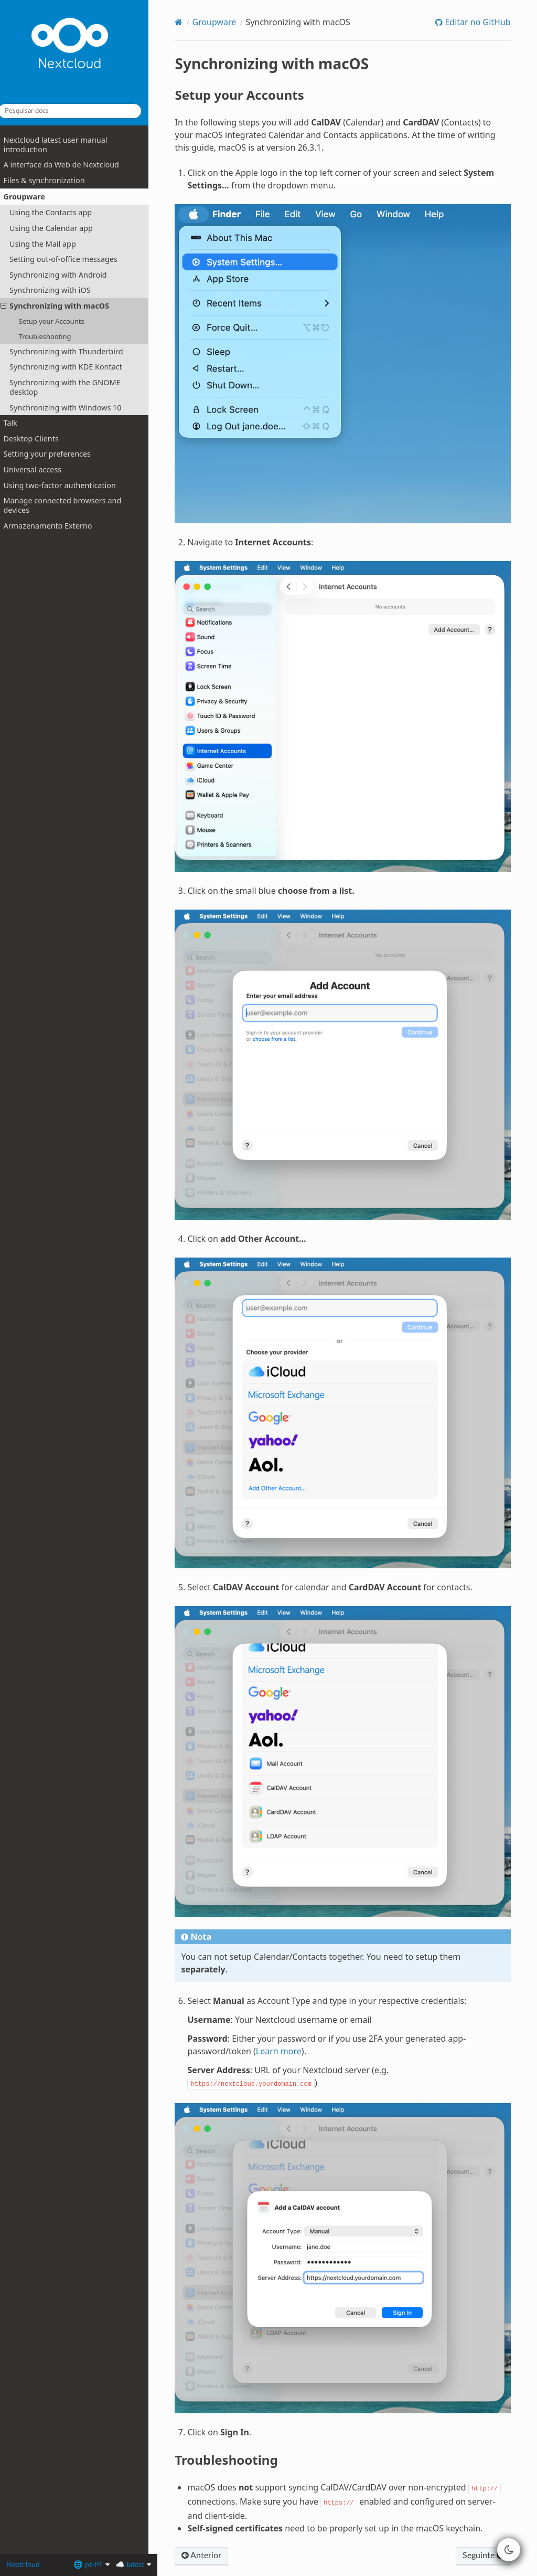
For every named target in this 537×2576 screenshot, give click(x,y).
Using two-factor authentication (68, 485)
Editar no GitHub (476, 22)
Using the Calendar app (60, 228)
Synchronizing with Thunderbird (75, 351)
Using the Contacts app (59, 212)
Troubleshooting (53, 336)
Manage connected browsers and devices (71, 505)
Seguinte (482, 2496)
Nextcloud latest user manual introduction (64, 144)
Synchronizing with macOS (63, 306)
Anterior (211, 2496)
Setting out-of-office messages (72, 259)
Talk (19, 423)
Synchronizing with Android (67, 275)
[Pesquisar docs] (79, 111)
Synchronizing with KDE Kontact (74, 367)
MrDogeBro (305, 2556)
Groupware (28, 197)
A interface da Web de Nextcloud (69, 165)
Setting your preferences (56, 454)
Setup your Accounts (60, 321)
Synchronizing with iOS (59, 290)
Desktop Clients (39, 439)
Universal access (41, 469)
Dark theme (208, 2556)
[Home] (188, 22)
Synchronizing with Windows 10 (74, 407)
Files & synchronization (52, 180)
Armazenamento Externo (56, 526)
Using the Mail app (51, 243)
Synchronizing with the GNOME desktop (73, 387)
